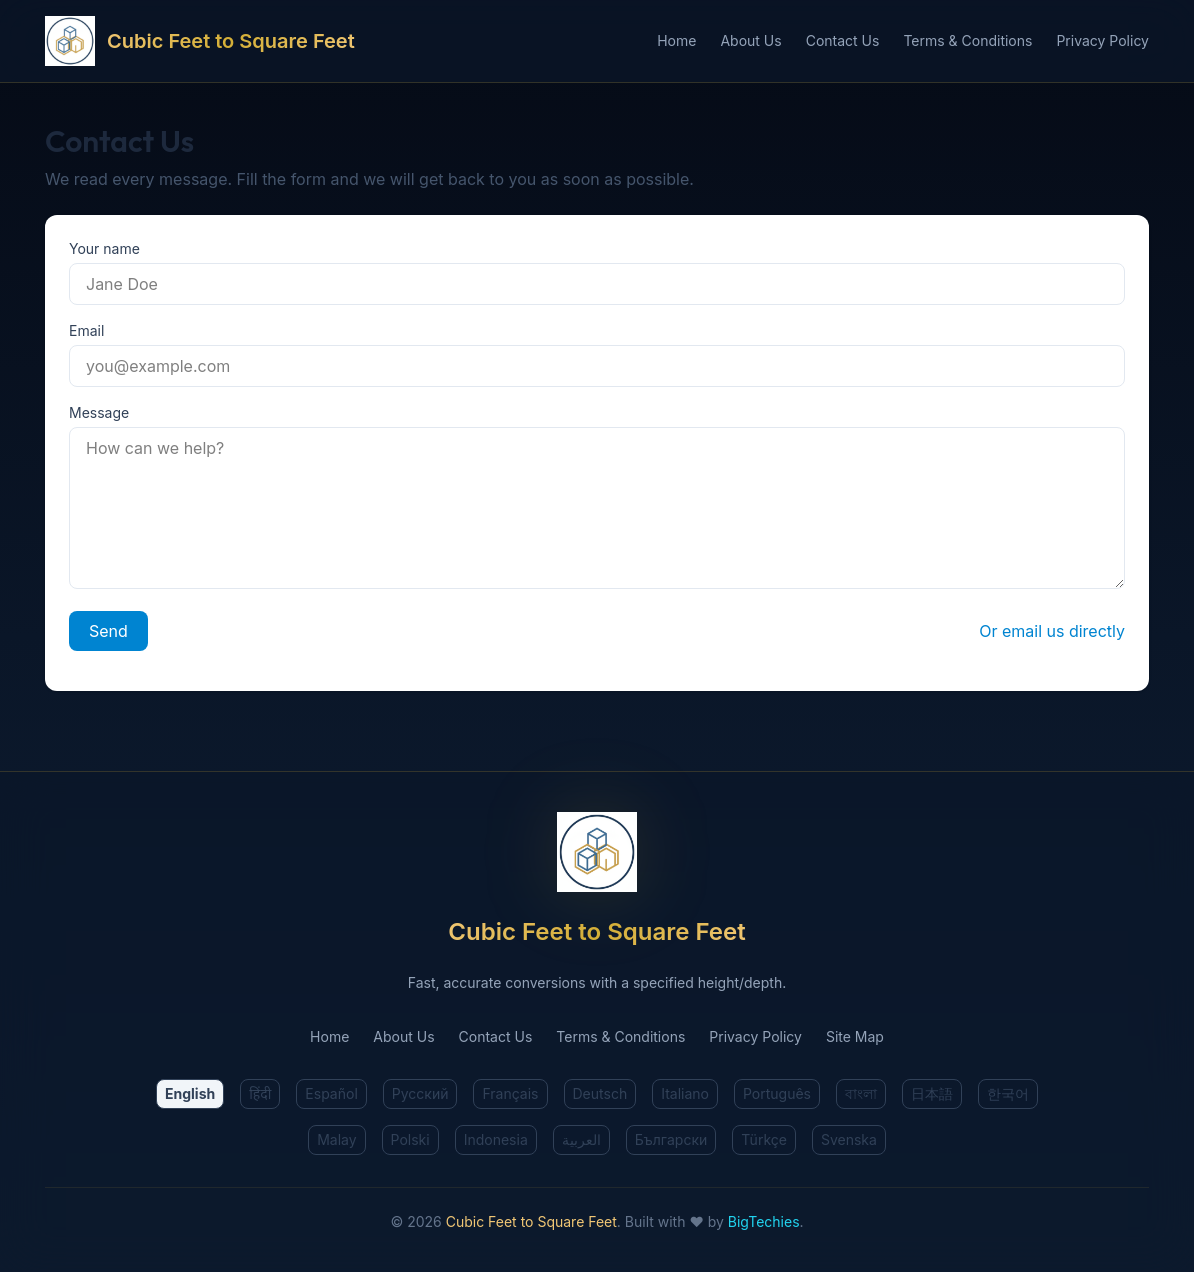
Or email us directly (1052, 631)
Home (676, 40)
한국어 (1008, 1093)
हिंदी (260, 1093)
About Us (750, 40)
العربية (581, 1139)
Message (99, 412)
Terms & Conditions (967, 40)
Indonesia (496, 1139)
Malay (336, 1139)
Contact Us (843, 40)
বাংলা (861, 1093)
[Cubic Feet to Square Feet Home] (351, 41)
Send (108, 631)
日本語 (932, 1093)
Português (777, 1093)
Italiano (685, 1093)
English (190, 1093)
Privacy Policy (1102, 40)
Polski (410, 1139)
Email (86, 330)
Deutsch (600, 1093)
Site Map (855, 1036)
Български (671, 1139)
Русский (420, 1093)
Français (510, 1093)
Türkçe (764, 1139)
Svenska (849, 1139)
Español (331, 1093)
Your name (104, 248)
